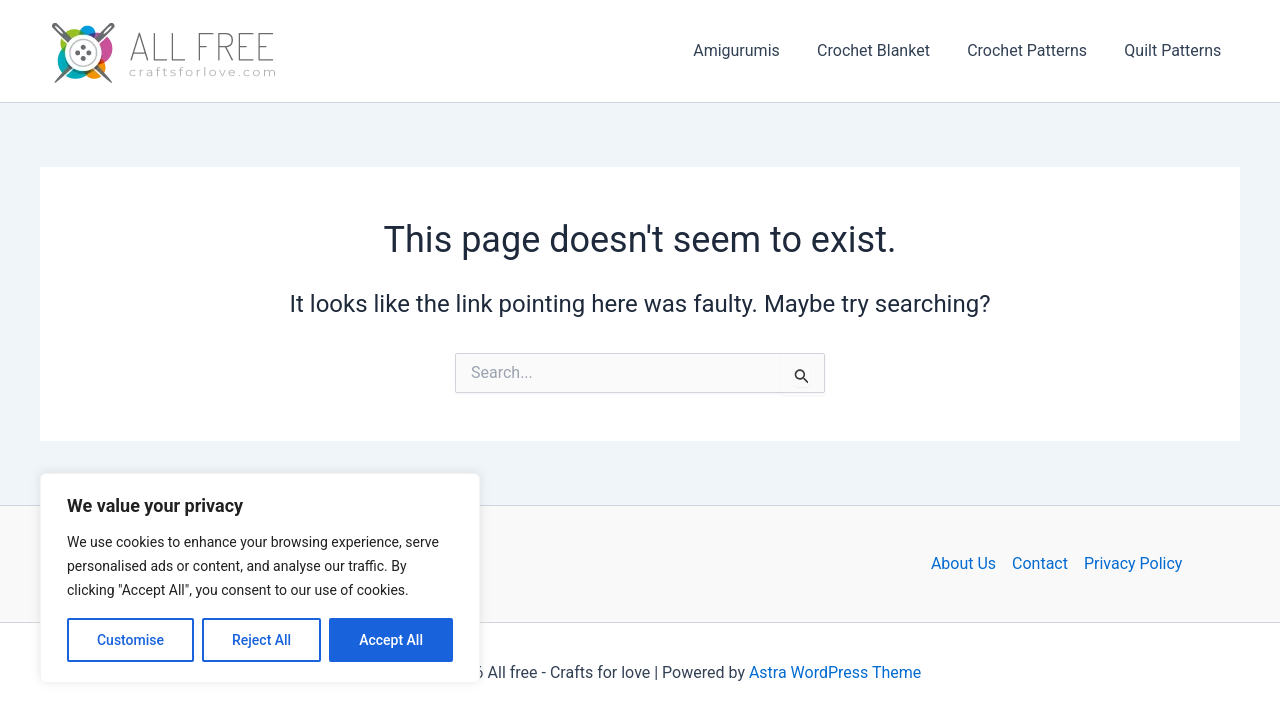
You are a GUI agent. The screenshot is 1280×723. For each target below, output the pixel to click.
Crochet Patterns (1035, 50)
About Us (963, 563)
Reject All (261, 640)
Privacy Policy (1133, 563)
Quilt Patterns (1175, 50)
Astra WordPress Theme (835, 672)
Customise (130, 640)
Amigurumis (755, 50)
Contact (1040, 563)
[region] (260, 578)
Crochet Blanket (886, 50)
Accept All (391, 640)
